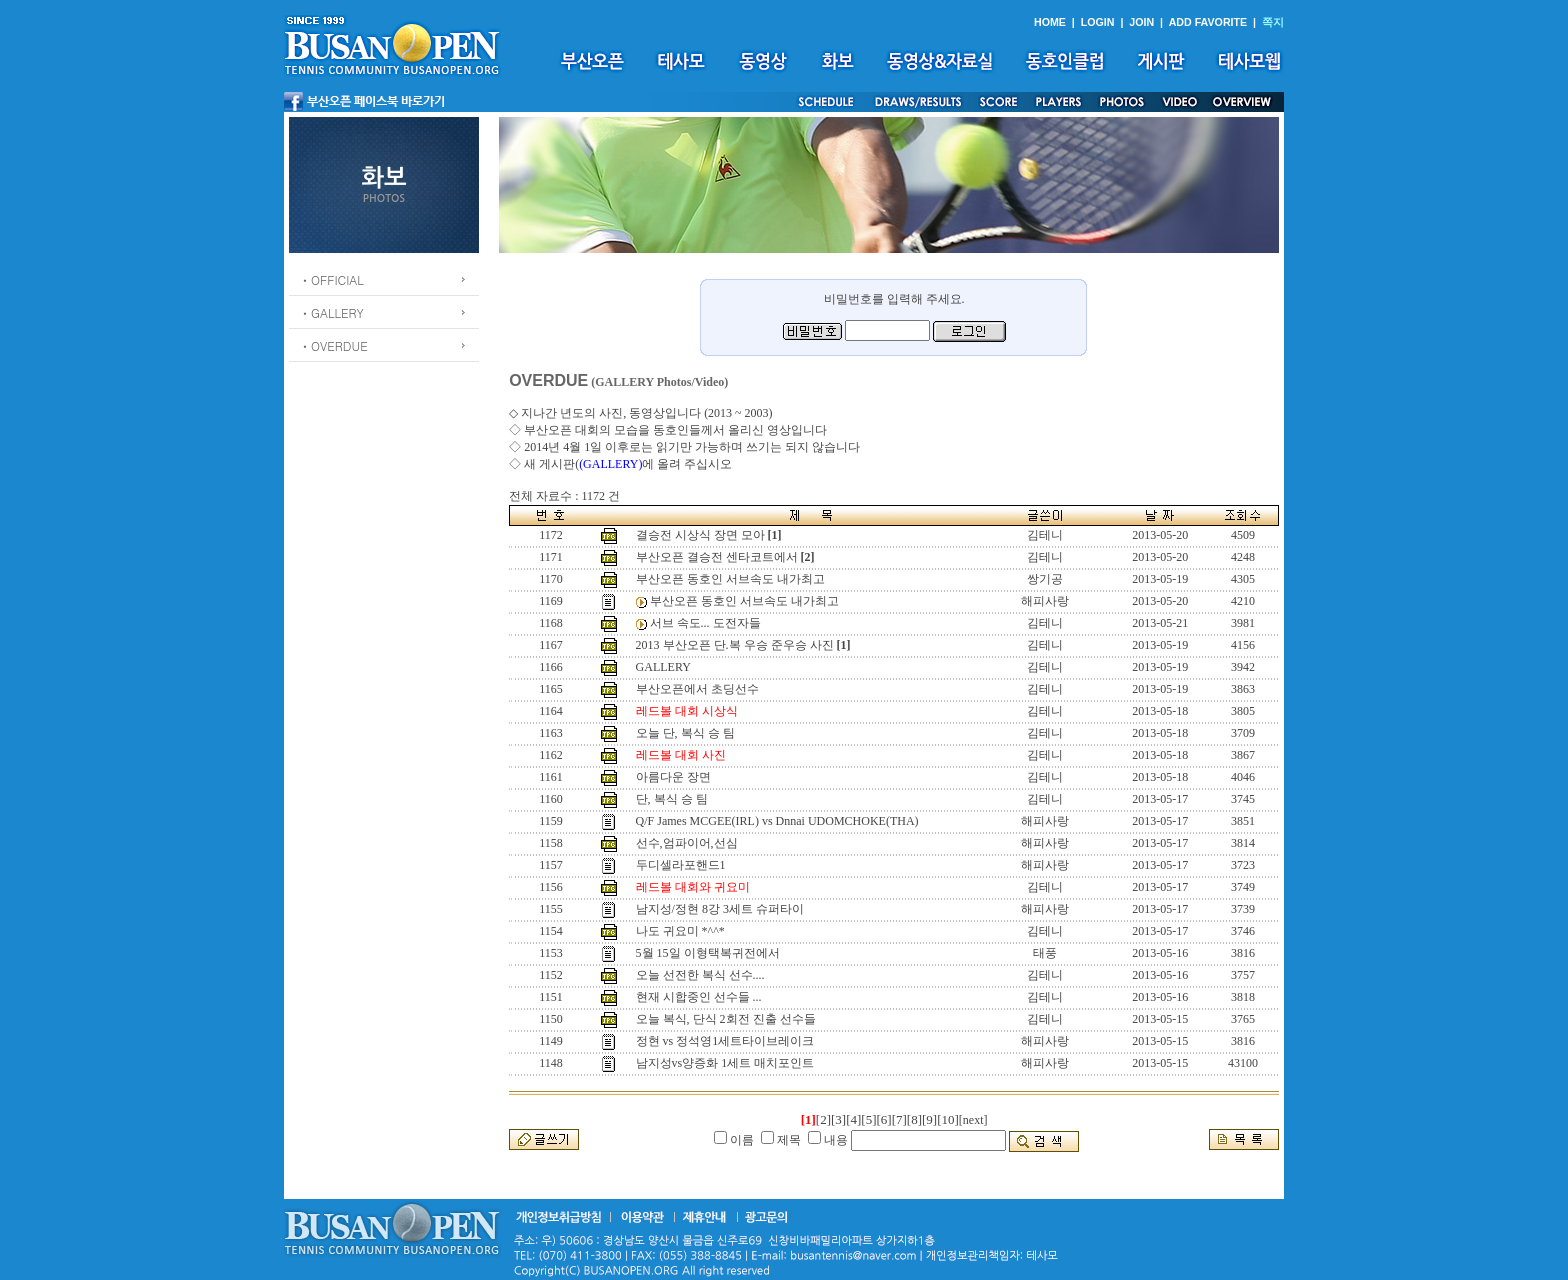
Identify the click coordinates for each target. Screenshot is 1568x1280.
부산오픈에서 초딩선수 (697, 689)
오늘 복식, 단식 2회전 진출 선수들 (726, 1019)
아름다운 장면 (673, 777)
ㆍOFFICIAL (331, 279)
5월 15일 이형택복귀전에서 (708, 953)
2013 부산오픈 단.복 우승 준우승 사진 (735, 645)
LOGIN (1098, 22)
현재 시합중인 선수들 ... (699, 997)
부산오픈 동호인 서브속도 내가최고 (730, 579)
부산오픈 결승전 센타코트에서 (717, 557)
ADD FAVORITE (1208, 22)
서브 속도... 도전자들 (705, 623)
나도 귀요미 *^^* (680, 931)
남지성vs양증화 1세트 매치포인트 (725, 1063)
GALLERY (663, 667)
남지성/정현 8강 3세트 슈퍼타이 (720, 909)
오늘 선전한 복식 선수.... (700, 975)
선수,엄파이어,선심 (687, 843)
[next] (973, 1120)
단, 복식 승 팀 (672, 799)
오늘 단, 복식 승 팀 (685, 733)
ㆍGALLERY (331, 312)
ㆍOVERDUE (333, 345)
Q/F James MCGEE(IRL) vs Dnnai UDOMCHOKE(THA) (777, 821)
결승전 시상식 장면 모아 (700, 535)
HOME (1050, 22)
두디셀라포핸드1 (681, 865)
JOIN (1141, 22)
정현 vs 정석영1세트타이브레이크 (725, 1041)
